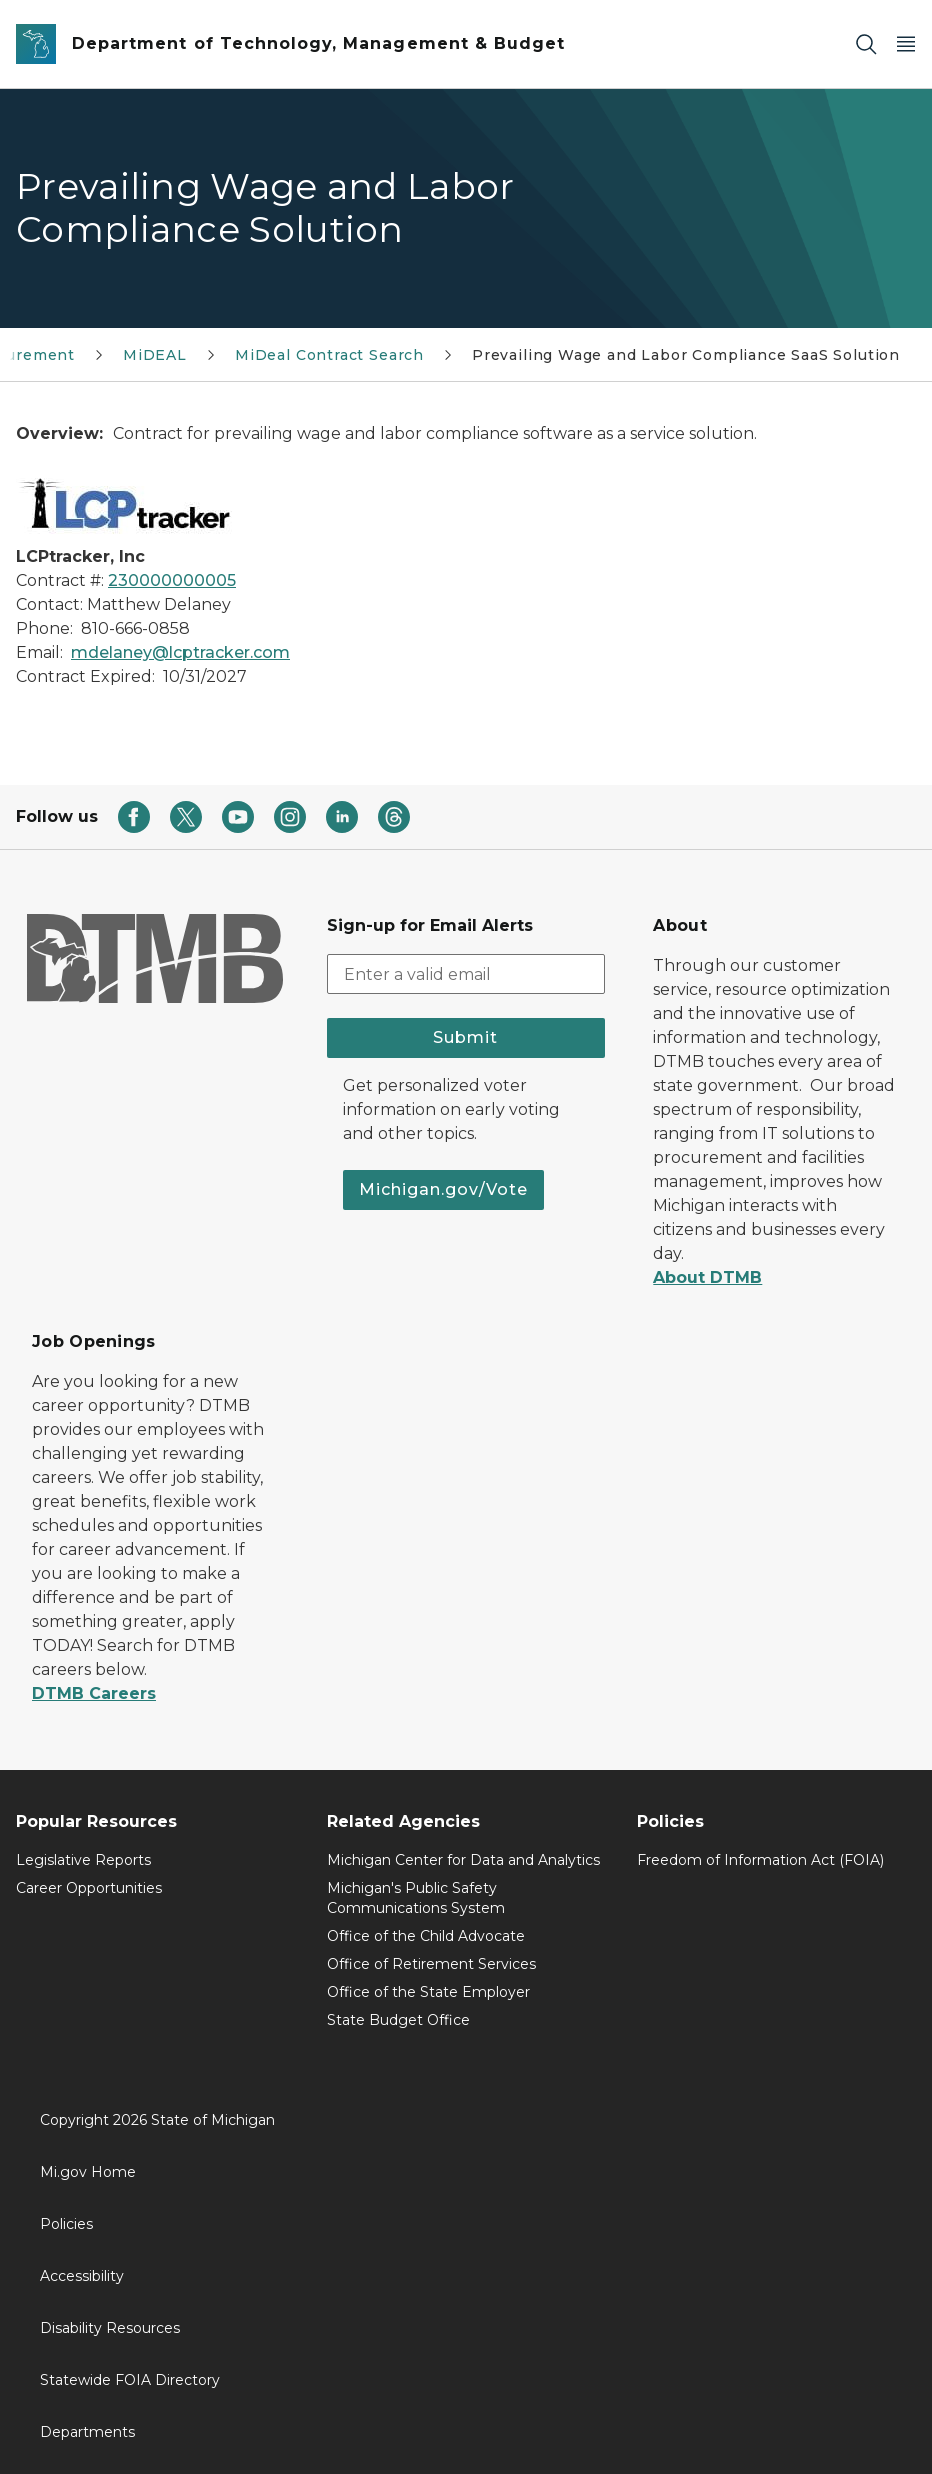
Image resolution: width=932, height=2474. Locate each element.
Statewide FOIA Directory (130, 2380)
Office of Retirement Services (431, 1964)
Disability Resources (110, 2328)
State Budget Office (398, 2020)
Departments (87, 2432)
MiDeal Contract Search (329, 355)
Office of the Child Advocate (426, 1936)
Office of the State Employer (428, 1992)
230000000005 (172, 580)
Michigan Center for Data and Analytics (463, 1860)
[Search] (866, 44)
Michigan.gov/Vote (443, 1189)
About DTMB (707, 1277)
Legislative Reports (83, 1860)
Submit (465, 1037)
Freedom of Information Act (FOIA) (760, 1860)
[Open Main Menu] (906, 44)
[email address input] (466, 974)
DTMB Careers (94, 1693)
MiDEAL (155, 355)
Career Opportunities (89, 1888)
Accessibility (82, 2276)
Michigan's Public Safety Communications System (416, 1898)
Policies (66, 2224)
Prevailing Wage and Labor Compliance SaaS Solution (686, 355)
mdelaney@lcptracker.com (180, 652)
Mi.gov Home (88, 2172)
